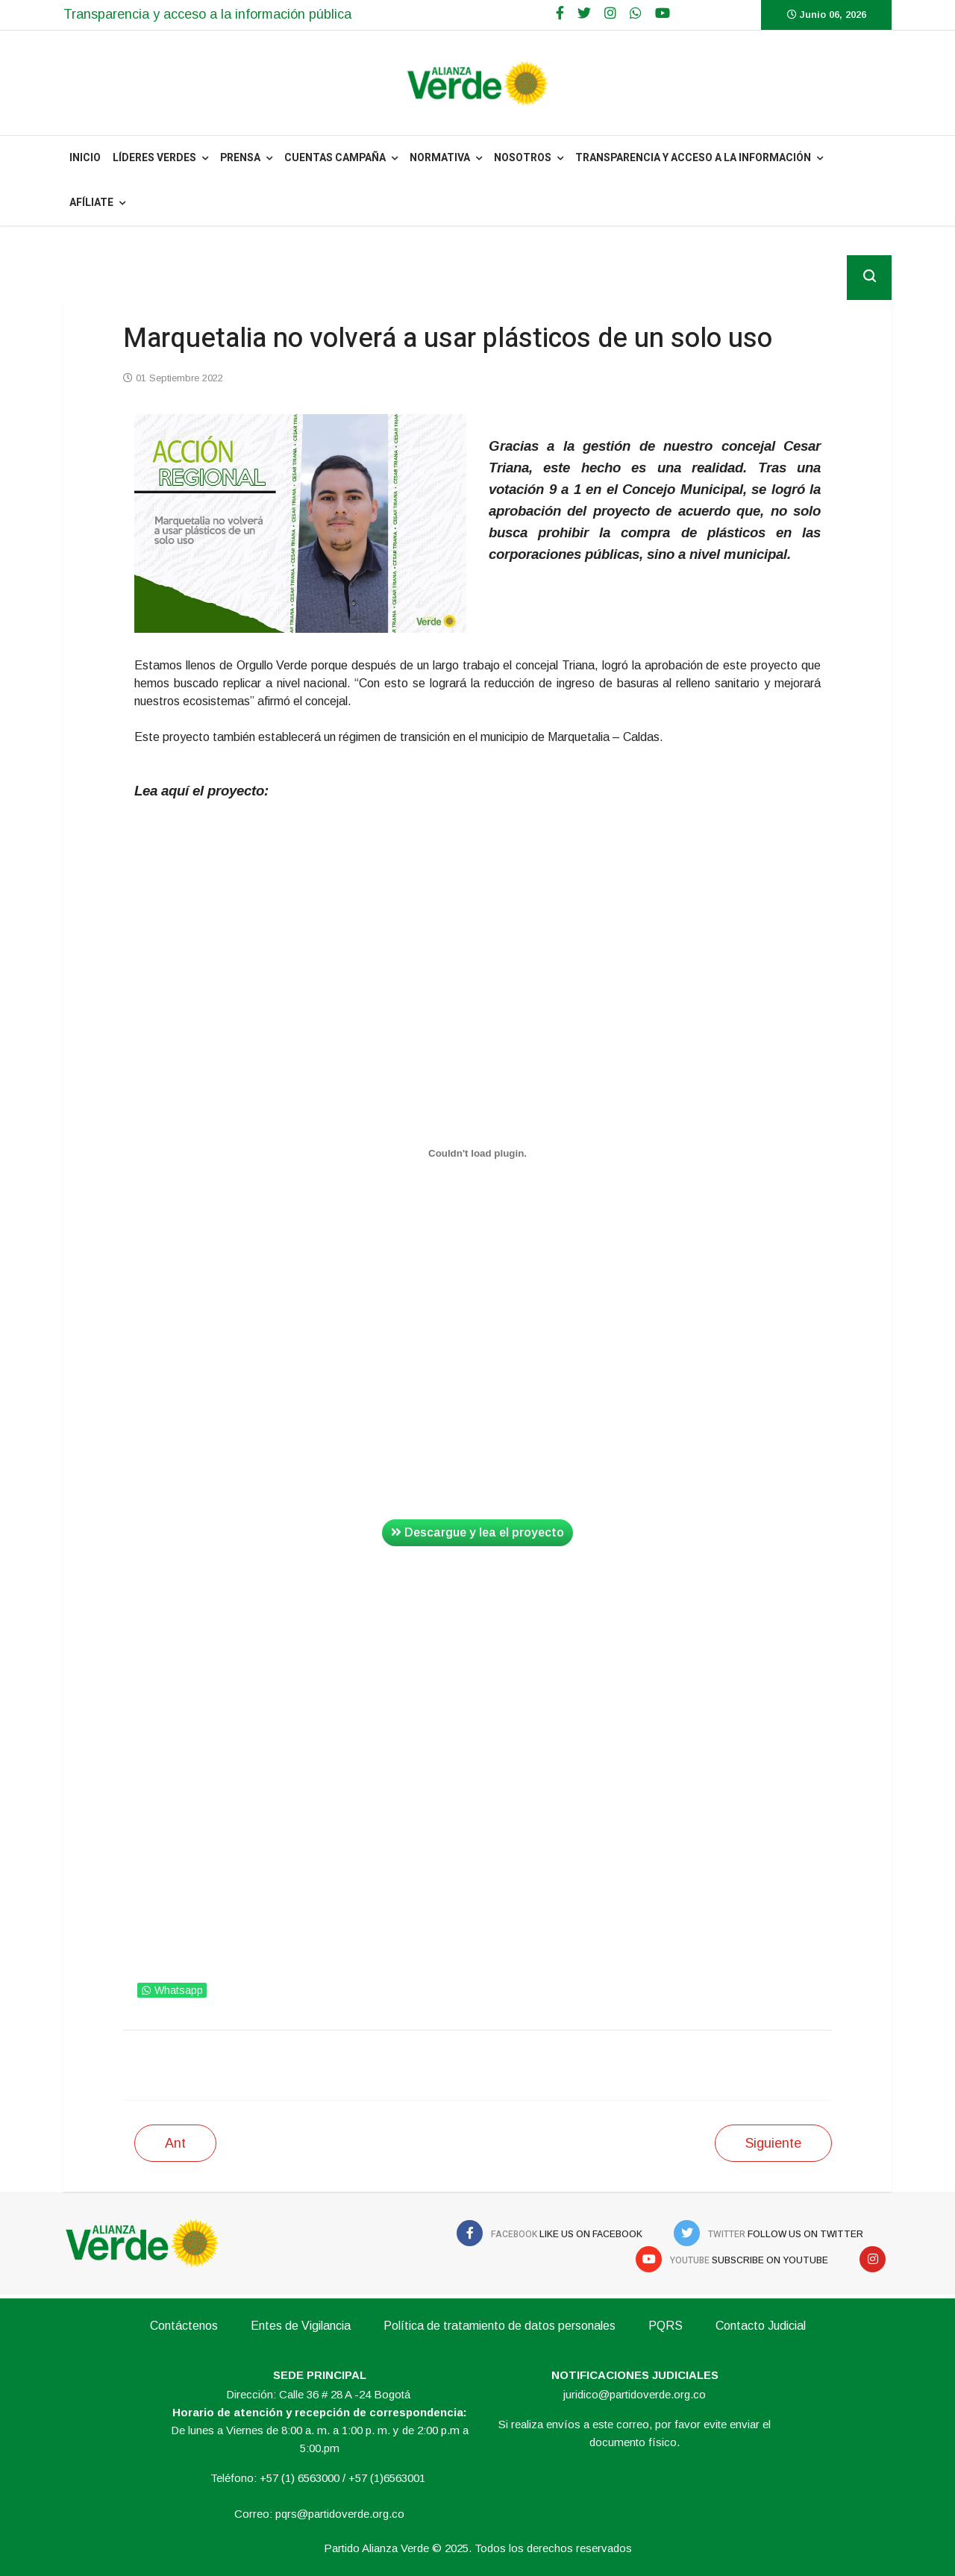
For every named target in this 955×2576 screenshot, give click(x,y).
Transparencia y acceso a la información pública (207, 14)
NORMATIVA (440, 158)
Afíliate (91, 202)
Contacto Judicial (761, 2325)
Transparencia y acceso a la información (693, 158)
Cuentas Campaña (335, 158)
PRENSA (240, 158)
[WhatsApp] (636, 13)
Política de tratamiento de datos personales (499, 2325)
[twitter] (584, 13)
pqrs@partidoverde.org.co (339, 2513)
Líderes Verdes (154, 158)
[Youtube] (662, 13)
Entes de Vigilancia (301, 2325)
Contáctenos (184, 2325)
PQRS (665, 2325)
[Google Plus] (610, 13)
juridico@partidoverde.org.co (634, 2394)
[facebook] (560, 13)
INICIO (85, 158)
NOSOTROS (522, 158)
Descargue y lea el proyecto (477, 1532)
